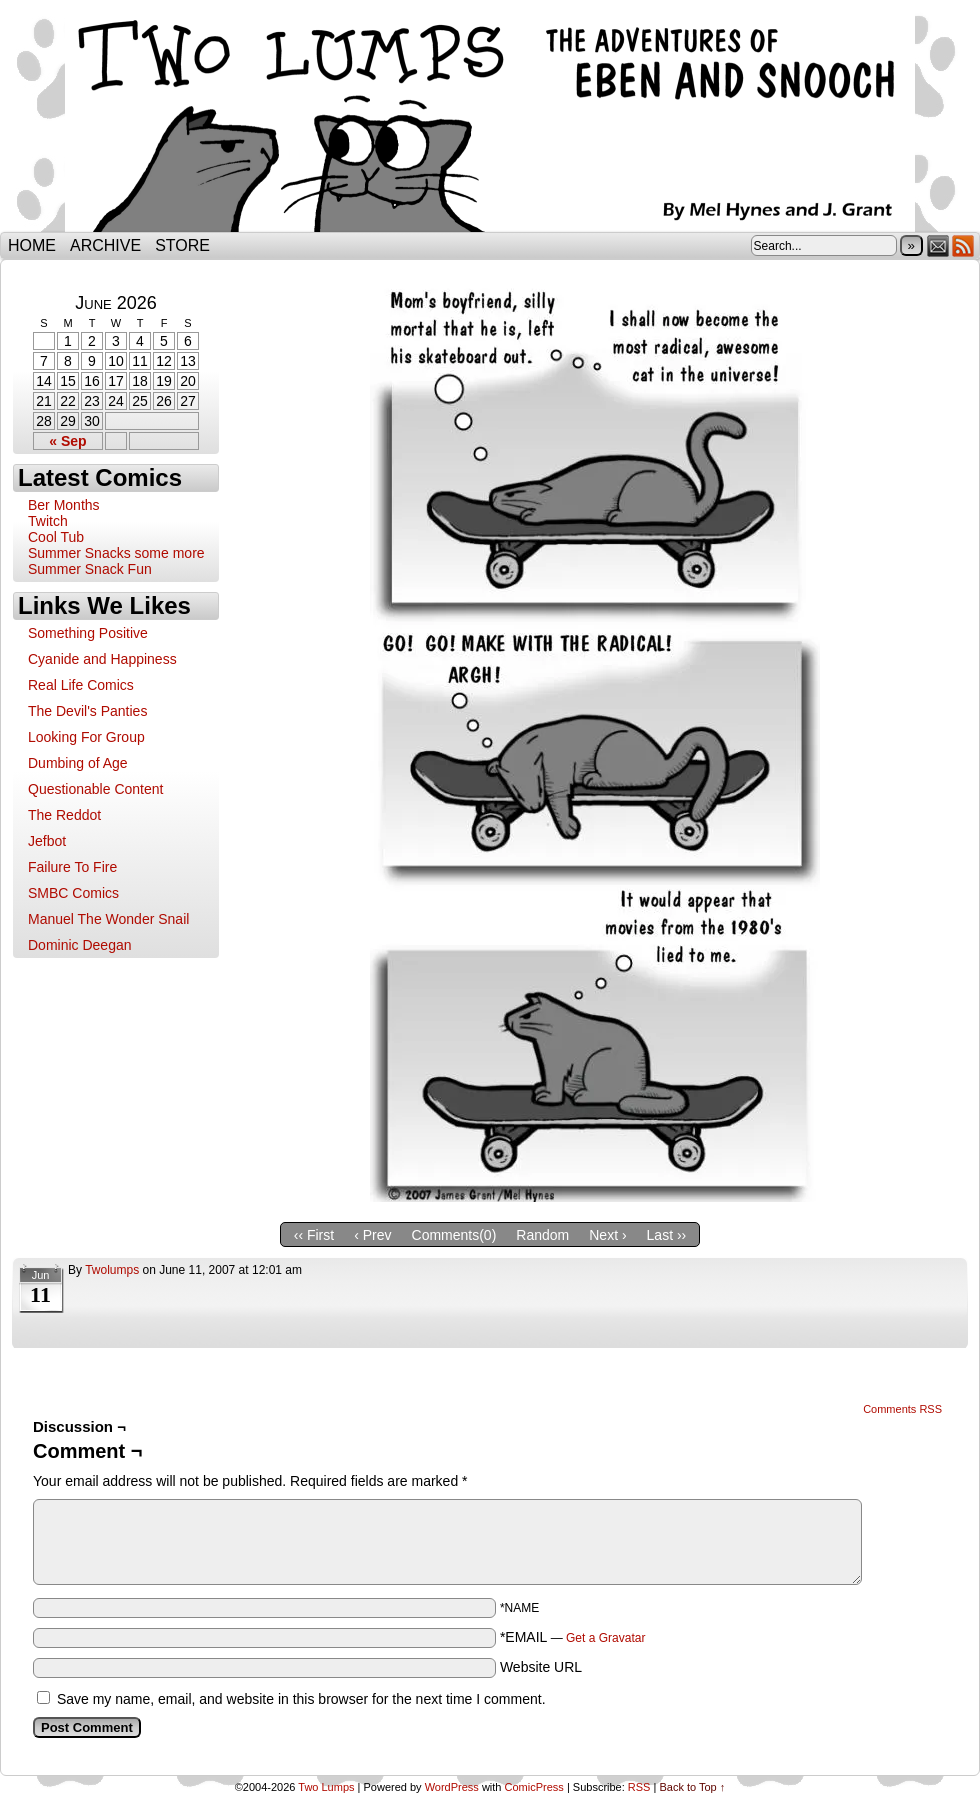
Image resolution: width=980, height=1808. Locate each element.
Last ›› (667, 1235)
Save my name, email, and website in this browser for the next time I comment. (301, 1699)
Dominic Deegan (80, 945)
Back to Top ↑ (692, 1787)
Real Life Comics (81, 685)
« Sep (67, 441)
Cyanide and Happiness (102, 659)
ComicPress (534, 1787)
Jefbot (47, 841)
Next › (607, 1235)
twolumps (112, 1270)
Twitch (48, 521)
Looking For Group (86, 737)
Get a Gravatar (605, 1638)
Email (938, 245)
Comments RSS (902, 1409)
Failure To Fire (72, 867)
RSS (963, 245)
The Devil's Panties (87, 711)
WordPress (452, 1787)
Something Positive (88, 633)
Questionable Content (95, 789)
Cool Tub (56, 537)
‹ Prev (372, 1235)
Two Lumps (490, 121)
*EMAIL (573, 1637)
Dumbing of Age (78, 763)
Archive (105, 245)
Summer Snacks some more (116, 553)
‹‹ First (314, 1235)
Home (32, 245)
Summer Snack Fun (90, 569)
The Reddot (64, 815)
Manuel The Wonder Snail (108, 919)
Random (542, 1235)
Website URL (541, 1667)
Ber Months (64, 505)
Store (182, 245)
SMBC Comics (73, 893)
